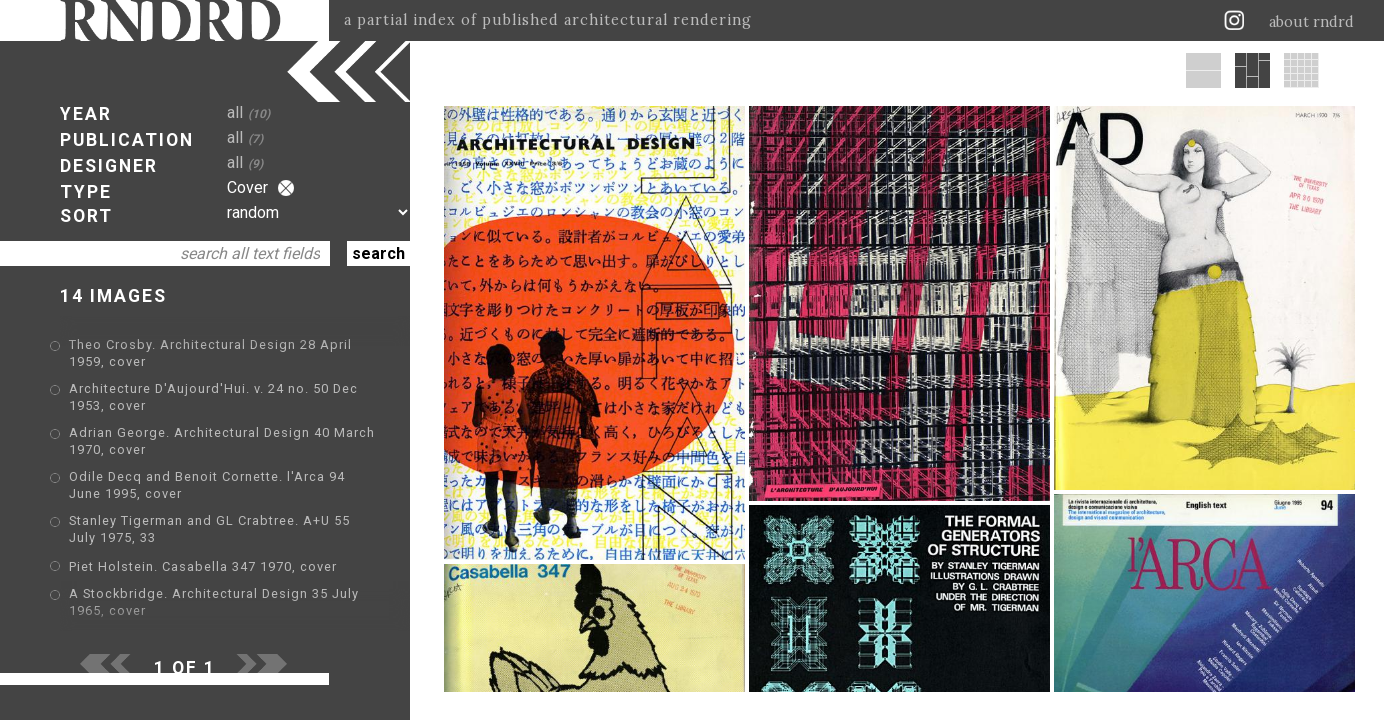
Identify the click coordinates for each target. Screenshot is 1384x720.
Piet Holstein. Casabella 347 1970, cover (203, 566)
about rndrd (1311, 22)
